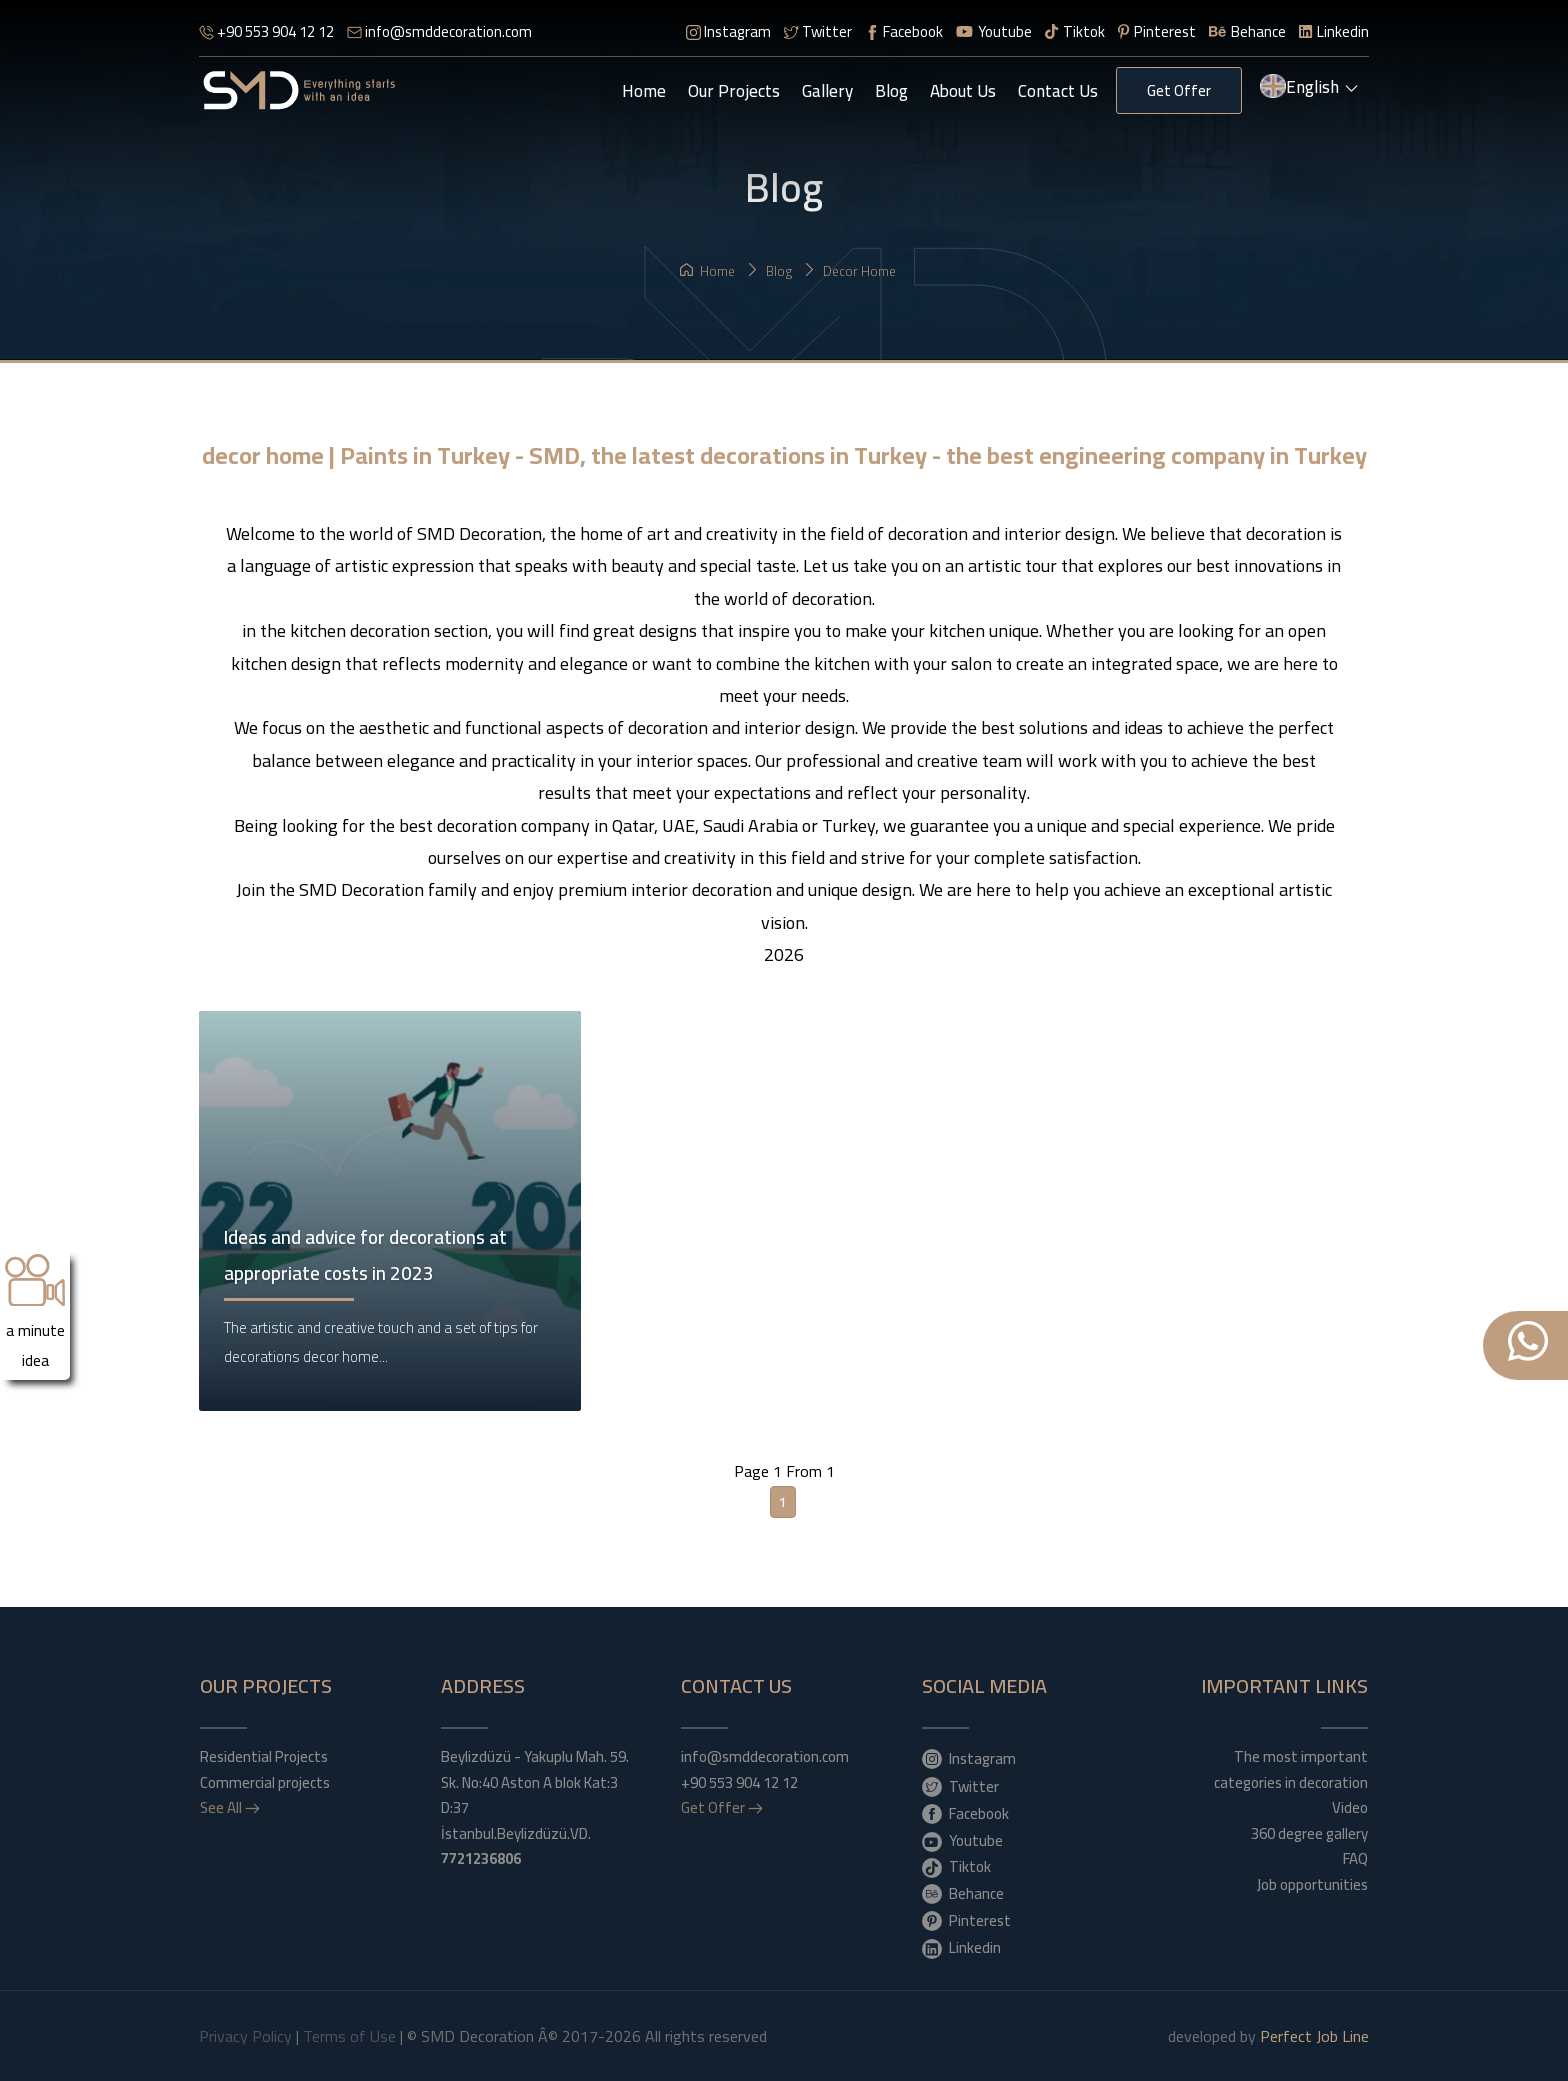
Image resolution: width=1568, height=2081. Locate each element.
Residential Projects (264, 1757)
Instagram (728, 31)
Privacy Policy (245, 2036)
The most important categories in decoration (1291, 1769)
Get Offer (1179, 90)
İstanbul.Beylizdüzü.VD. (516, 1846)
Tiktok (1075, 31)
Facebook (904, 31)
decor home (849, 271)
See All (230, 1808)
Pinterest (1157, 31)
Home (644, 91)
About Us (963, 91)
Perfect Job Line (1314, 2036)
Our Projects (734, 91)
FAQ (1355, 1859)
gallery (827, 91)
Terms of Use (349, 2036)
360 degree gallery (1309, 1834)
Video (1350, 1808)
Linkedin (1334, 31)
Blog (891, 91)
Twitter (818, 31)
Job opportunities (1312, 1885)
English (1310, 89)
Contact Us (1058, 91)
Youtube (994, 31)
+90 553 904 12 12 (266, 31)
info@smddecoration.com (439, 31)
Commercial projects (265, 1783)
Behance (1247, 31)
